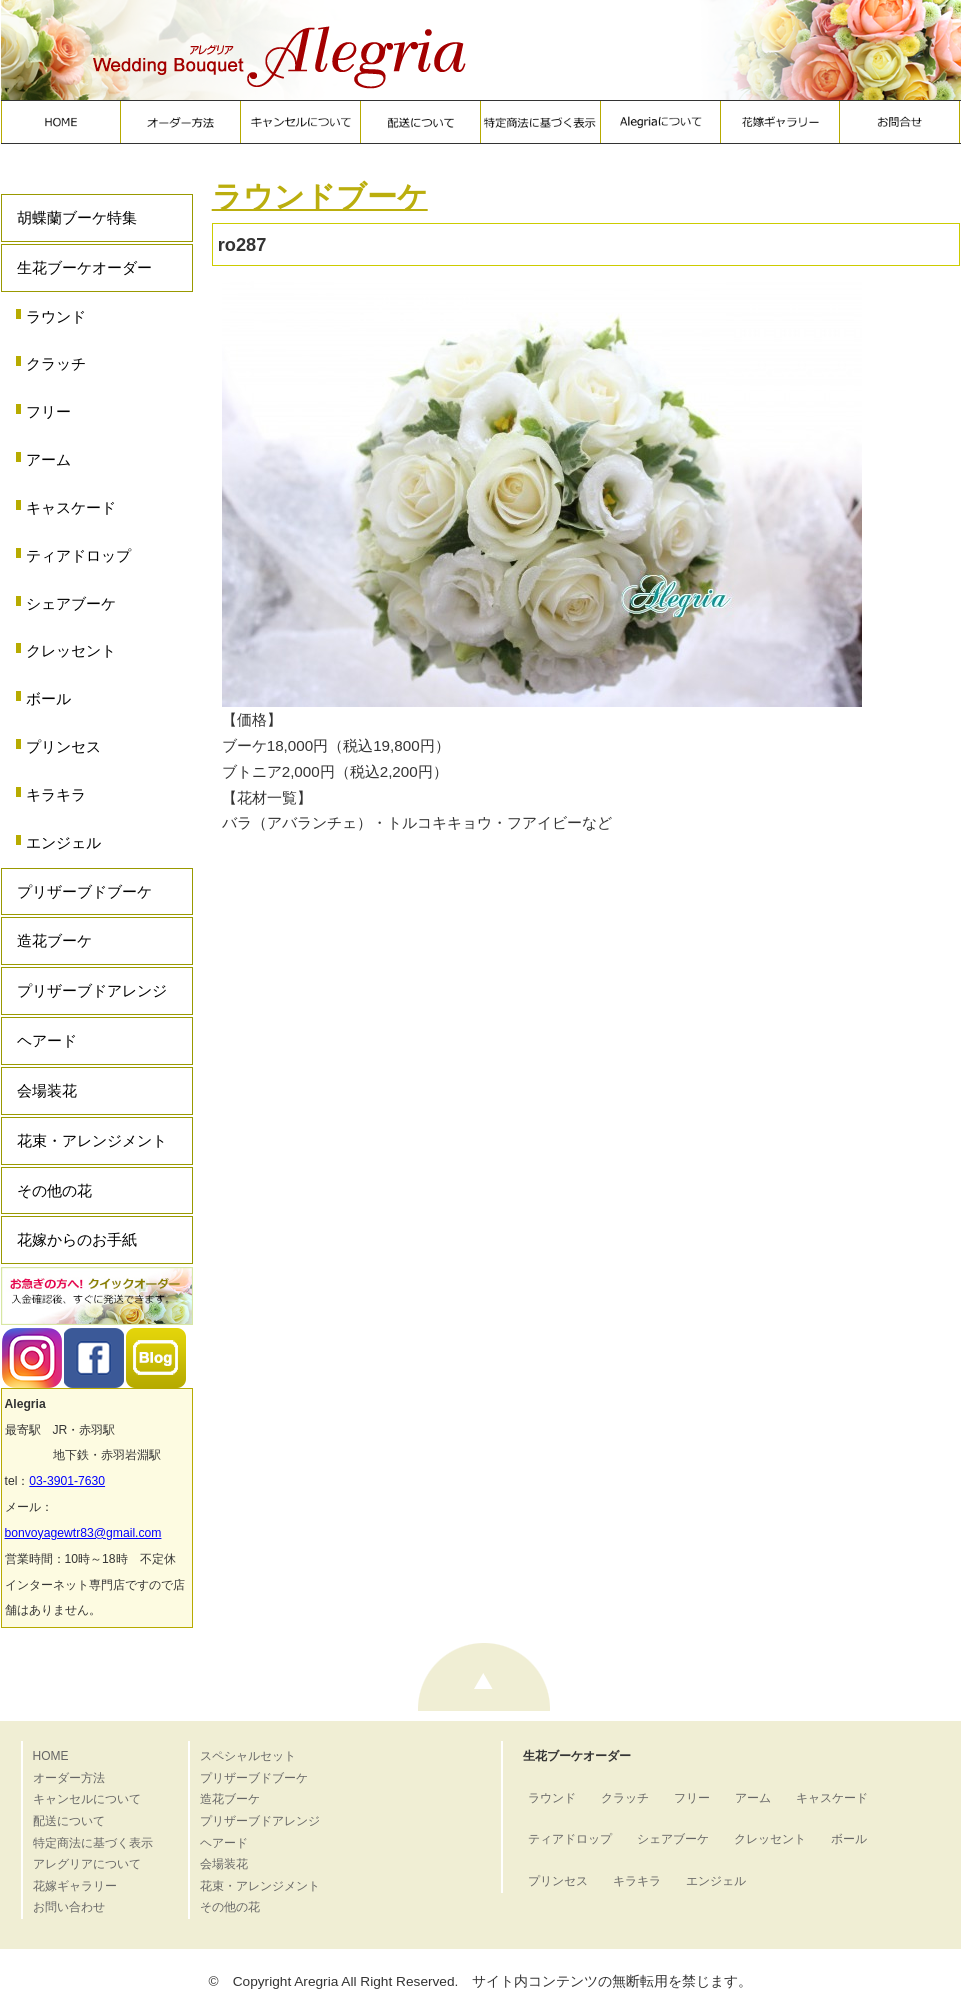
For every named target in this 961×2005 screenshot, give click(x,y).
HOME (51, 1756)
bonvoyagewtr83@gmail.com (83, 1533)
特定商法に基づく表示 (93, 1843)
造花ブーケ (54, 940)
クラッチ (56, 363)
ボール (48, 698)
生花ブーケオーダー (84, 267)
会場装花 (47, 1090)
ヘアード (47, 1040)
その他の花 (54, 1190)
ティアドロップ (78, 555)
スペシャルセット (248, 1756)
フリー (48, 411)
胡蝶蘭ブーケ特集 (77, 217)
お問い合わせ (69, 1907)
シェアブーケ (71, 603)
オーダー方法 (69, 1778)
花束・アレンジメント (92, 1140)
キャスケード (71, 507)
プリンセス (63, 746)
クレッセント (71, 650)
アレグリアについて (87, 1864)
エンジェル (63, 842)
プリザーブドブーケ (84, 891)
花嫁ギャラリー (75, 1886)
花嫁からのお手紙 (77, 1239)
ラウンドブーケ (320, 196)
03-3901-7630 (67, 1481)
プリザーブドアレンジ (92, 990)
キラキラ (56, 794)
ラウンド (56, 316)
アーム (48, 459)
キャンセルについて (87, 1799)
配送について (69, 1821)
